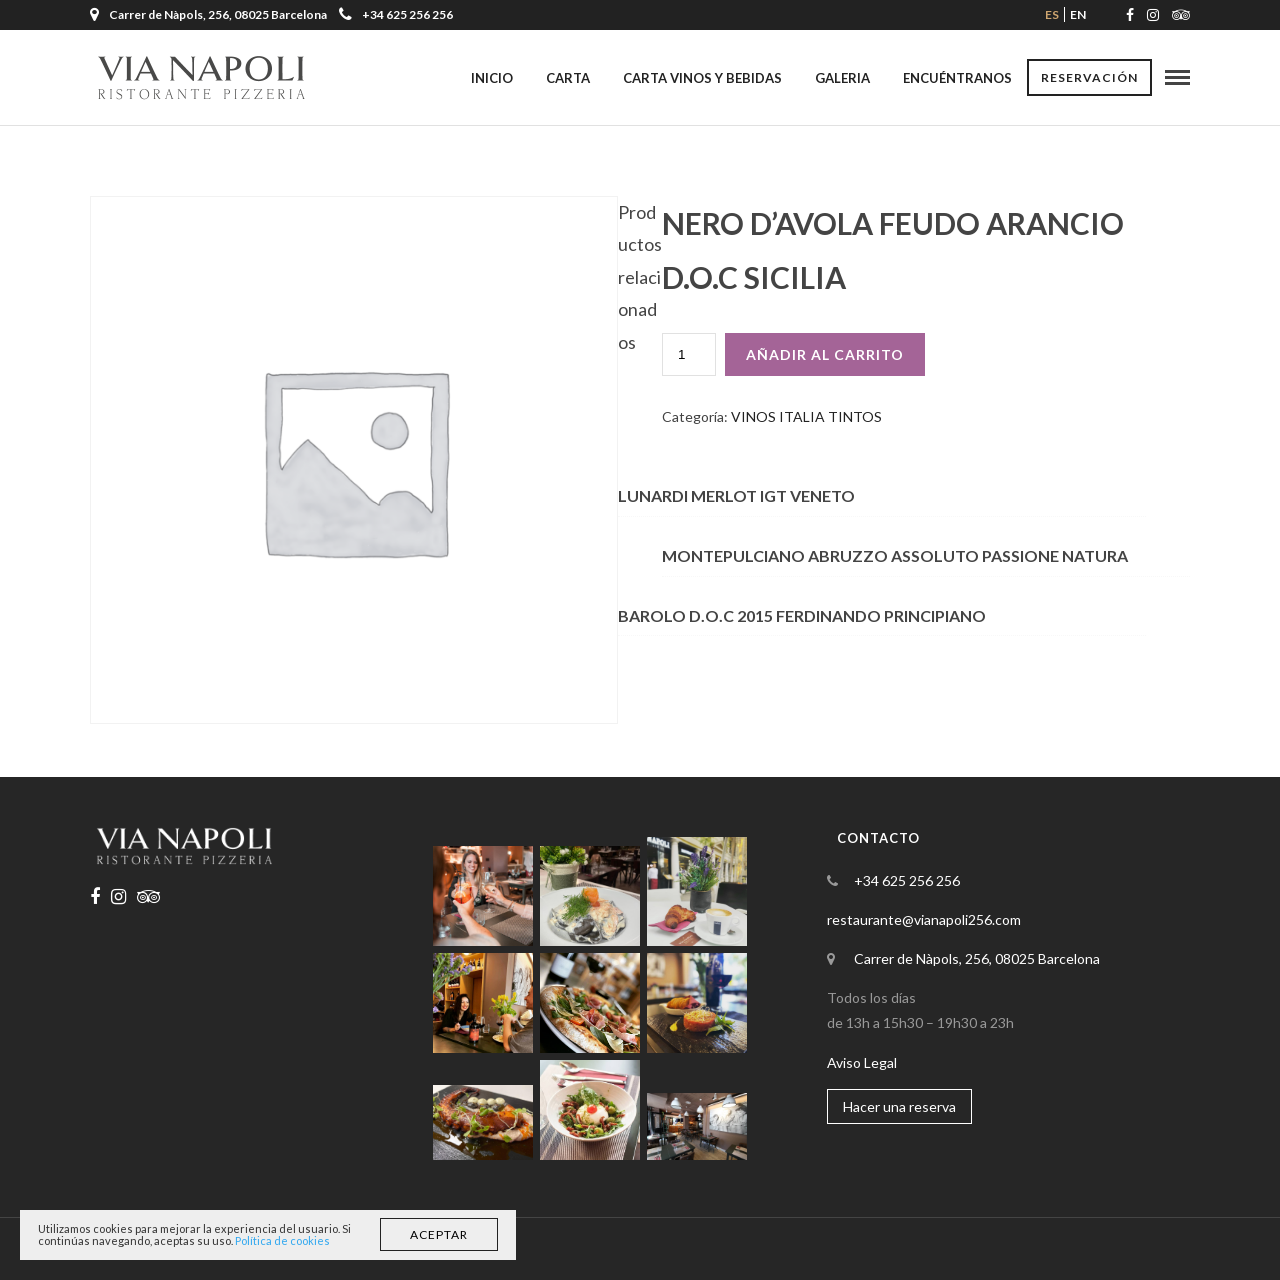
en (1078, 14)
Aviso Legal (862, 1062)
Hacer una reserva (899, 1106)
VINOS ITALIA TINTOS (806, 416)
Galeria (842, 78)
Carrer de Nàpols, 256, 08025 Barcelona (977, 958)
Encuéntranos (957, 78)
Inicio (492, 78)
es (1052, 14)
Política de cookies (282, 1240)
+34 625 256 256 (396, 14)
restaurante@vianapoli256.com (924, 919)
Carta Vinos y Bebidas (702, 78)
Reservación (1089, 77)
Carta (568, 78)
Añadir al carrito (825, 354)
